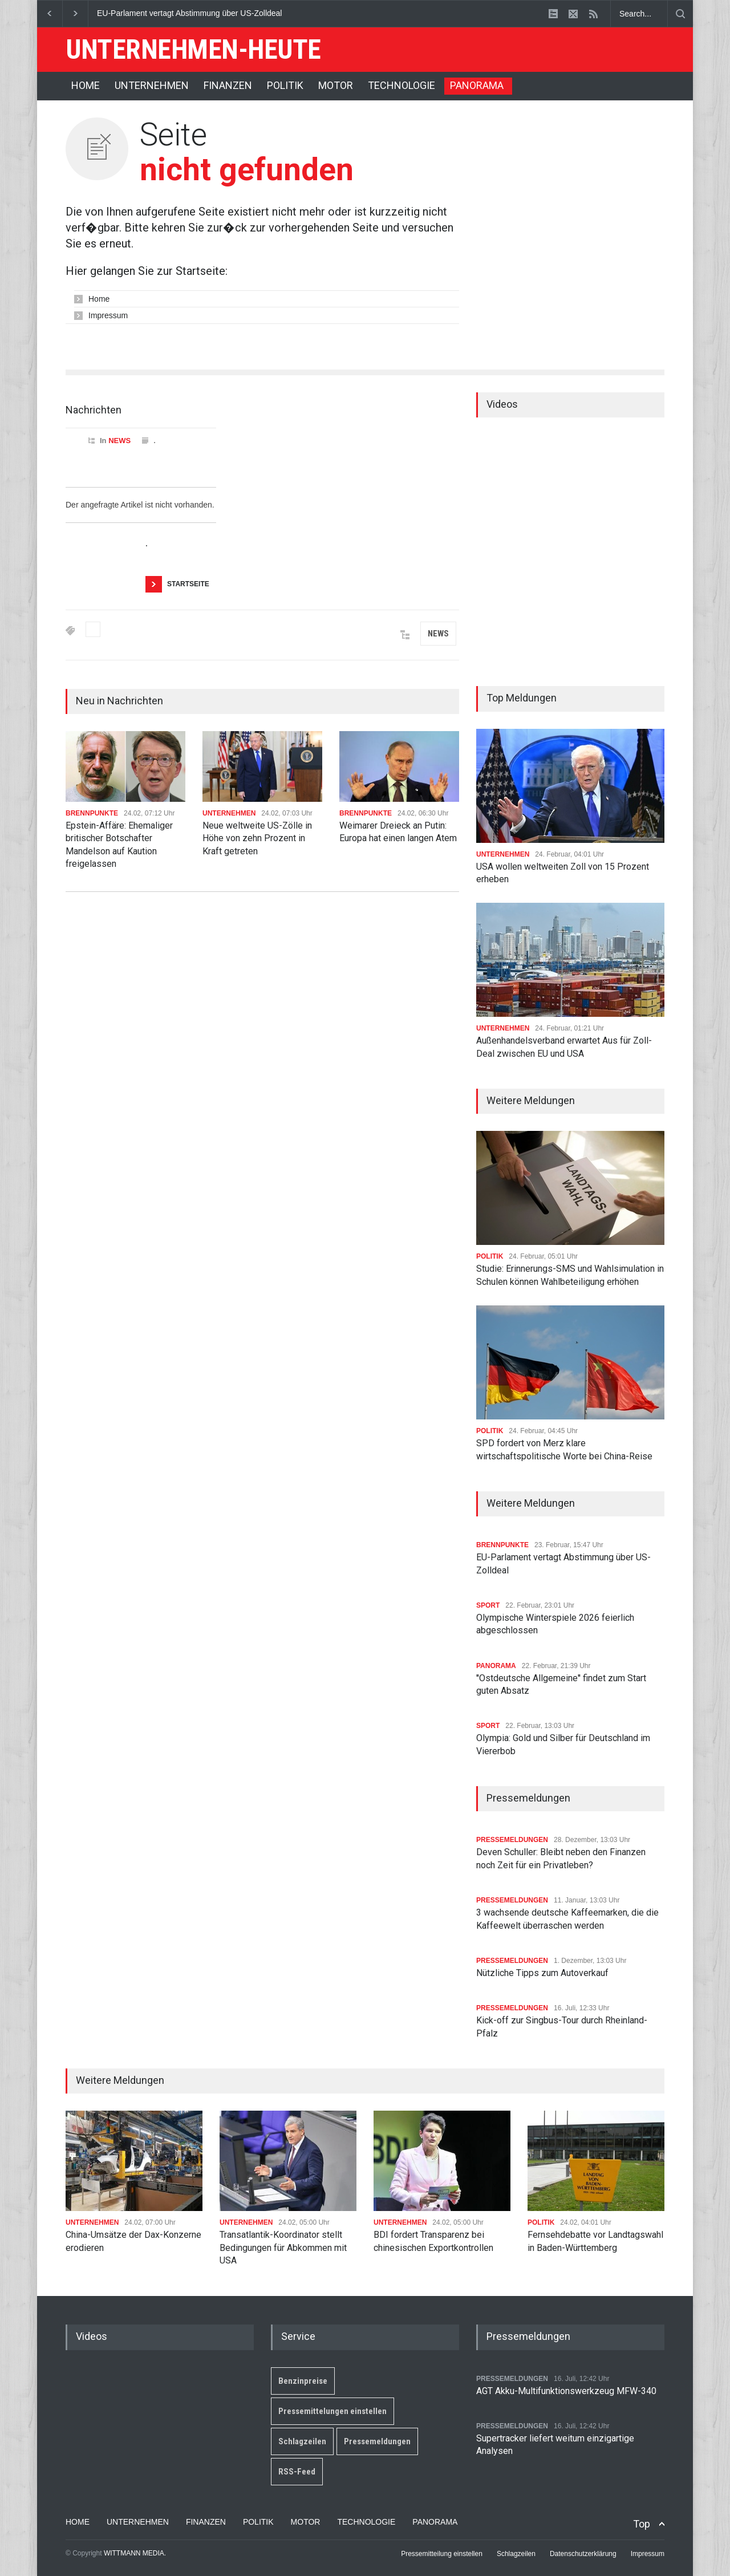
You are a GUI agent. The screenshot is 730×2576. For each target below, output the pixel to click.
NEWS (119, 440)
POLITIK (285, 85)
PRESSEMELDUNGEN (512, 1840)
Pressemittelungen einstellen (332, 2411)
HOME (85, 85)
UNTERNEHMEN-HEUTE (193, 49)
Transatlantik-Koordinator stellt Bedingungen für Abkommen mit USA (283, 2247)
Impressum (108, 315)
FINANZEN (228, 85)
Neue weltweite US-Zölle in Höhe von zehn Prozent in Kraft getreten (257, 838)
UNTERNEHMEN (152, 85)
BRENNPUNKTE (92, 813)
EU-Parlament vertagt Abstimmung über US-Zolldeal (189, 13)
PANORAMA (477, 85)
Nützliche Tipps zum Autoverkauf (542, 1973)
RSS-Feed (296, 2472)
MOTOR (335, 85)
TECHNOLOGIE (401, 85)
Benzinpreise (302, 2381)
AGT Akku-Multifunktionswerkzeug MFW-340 (566, 2391)
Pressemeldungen (377, 2441)
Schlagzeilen (302, 2441)
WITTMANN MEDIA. (135, 2553)
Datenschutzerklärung (583, 2554)
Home (99, 298)
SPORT (488, 1605)
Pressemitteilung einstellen (441, 2554)
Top (641, 2524)
